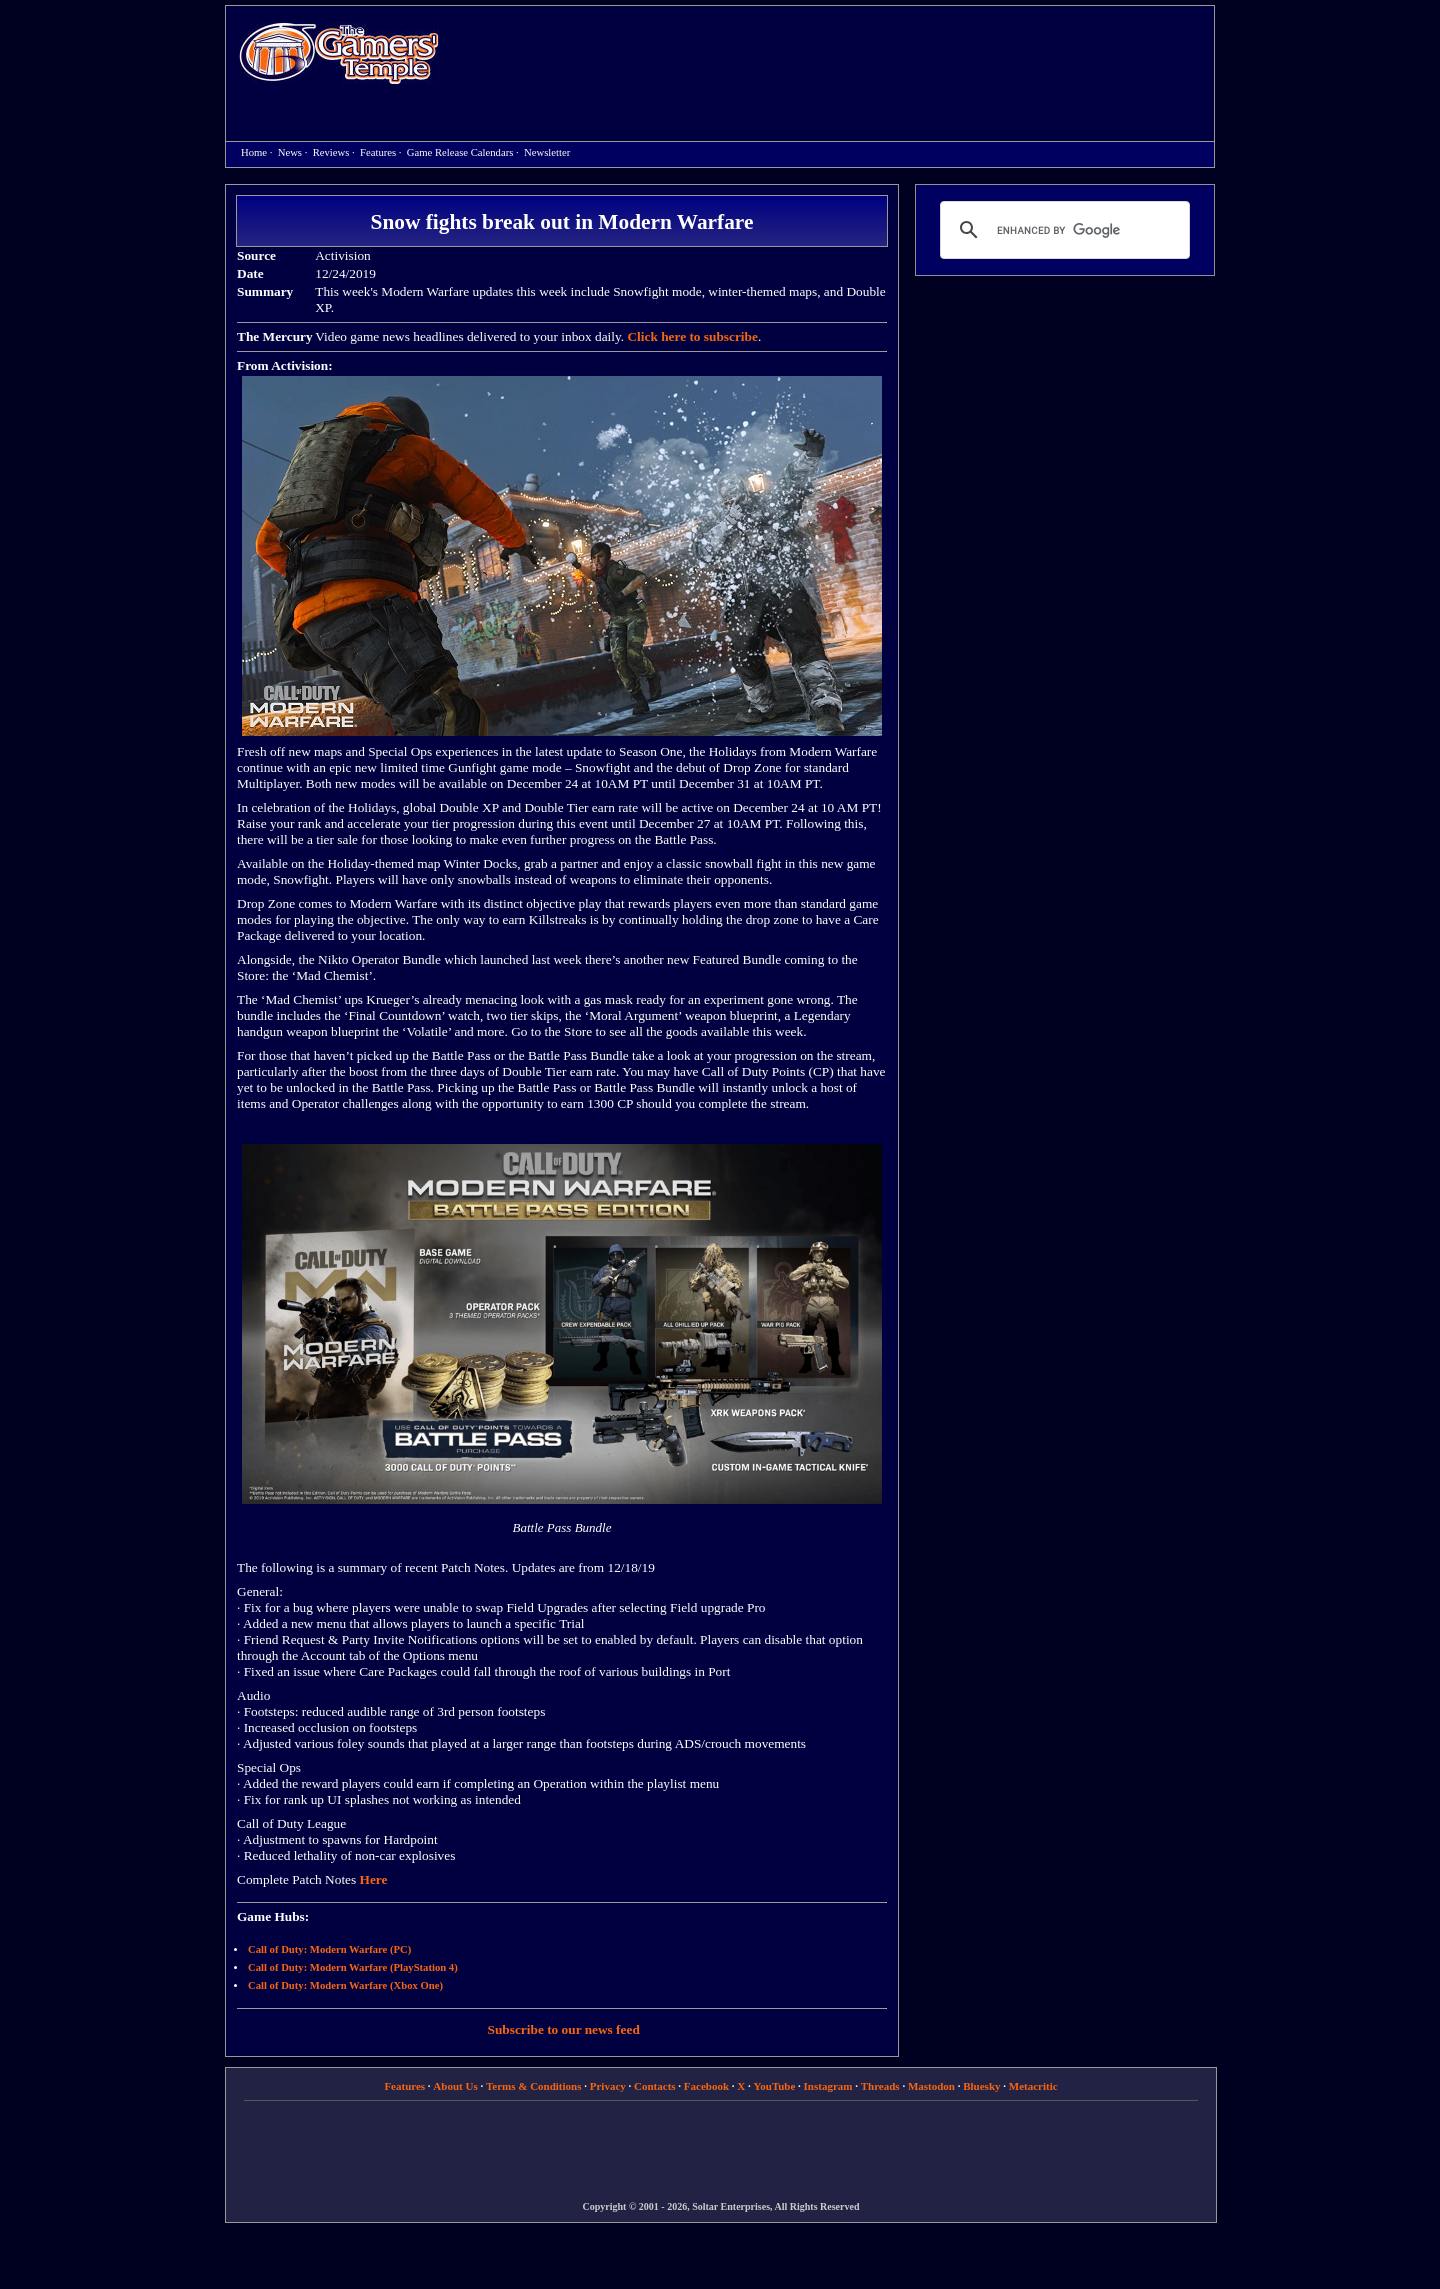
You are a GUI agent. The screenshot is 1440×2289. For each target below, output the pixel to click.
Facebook (706, 2086)
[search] (1062, 230)
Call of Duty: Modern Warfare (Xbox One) (345, 1985)
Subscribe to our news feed (564, 2029)
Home (339, 52)
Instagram (828, 2086)
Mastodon (931, 2086)
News (290, 152)
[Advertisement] (837, 56)
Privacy (608, 2086)
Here (374, 1879)
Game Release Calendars (460, 152)
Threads (880, 2086)
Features (378, 152)
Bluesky (981, 2086)
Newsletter (547, 152)
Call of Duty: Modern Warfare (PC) (329, 1949)
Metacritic (1033, 2086)
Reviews (331, 152)
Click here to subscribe (692, 336)
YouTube (775, 2086)
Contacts (655, 2086)
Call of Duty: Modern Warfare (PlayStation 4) (353, 1967)
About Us (455, 2086)
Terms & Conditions (534, 2086)
